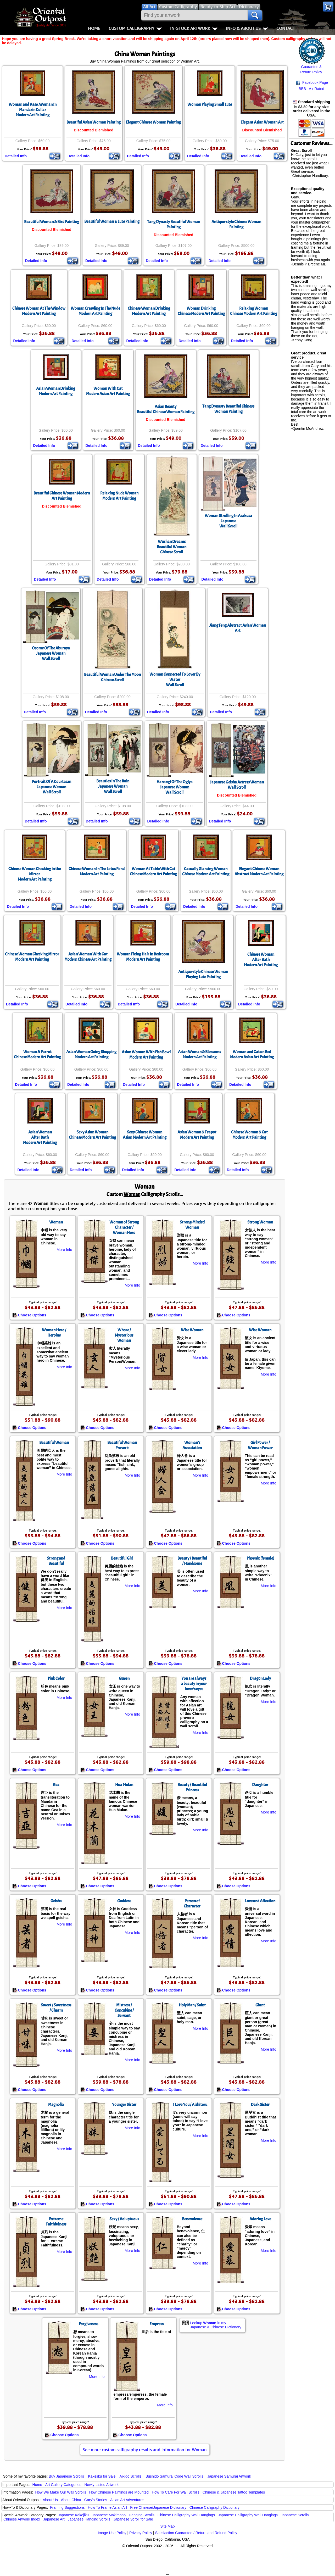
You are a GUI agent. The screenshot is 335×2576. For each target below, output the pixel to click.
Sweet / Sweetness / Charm (56, 2007)
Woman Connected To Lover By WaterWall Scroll (174, 679)
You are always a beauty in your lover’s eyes (194, 1684)
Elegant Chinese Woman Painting (153, 122)
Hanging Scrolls (141, 2515)
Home (94, 28)
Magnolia (56, 2104)
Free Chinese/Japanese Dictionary (158, 2507)
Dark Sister (260, 2104)
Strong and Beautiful (56, 1561)
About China (71, 2500)
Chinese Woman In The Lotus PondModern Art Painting (97, 871)
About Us (50, 2500)
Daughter (260, 1784)
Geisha (56, 1901)
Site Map (167, 2526)
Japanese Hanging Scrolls (89, 2519)
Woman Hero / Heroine (54, 1332)
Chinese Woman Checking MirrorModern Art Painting (32, 957)
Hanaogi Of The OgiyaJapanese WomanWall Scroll (175, 787)
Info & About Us (247, 28)
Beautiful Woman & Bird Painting (51, 221)
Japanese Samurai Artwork (229, 2476)
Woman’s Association (192, 1445)
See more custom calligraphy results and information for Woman (145, 2449)
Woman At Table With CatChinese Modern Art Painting (153, 871)
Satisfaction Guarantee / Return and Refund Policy (196, 2533)
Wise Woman (192, 1330)
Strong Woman (260, 1222)
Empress (156, 2324)
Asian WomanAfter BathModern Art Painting (40, 1137)
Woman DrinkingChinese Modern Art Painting (201, 311)
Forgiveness (88, 2324)
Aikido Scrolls (130, 2476)
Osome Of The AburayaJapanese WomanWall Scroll (51, 653)
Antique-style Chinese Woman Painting (236, 224)
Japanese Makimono (109, 2515)
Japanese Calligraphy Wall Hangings (248, 2515)
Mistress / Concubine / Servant (124, 2010)
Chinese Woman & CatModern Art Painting (249, 1135)
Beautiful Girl (122, 1558)
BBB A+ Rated (311, 89)
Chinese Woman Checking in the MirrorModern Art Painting (34, 874)
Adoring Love (260, 2219)
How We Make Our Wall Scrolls (60, 2492)
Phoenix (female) (260, 1558)
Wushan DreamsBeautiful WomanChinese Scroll (171, 547)
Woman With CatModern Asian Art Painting (108, 391)
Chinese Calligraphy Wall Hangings (186, 2515)
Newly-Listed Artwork (101, 2485)
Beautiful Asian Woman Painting (93, 122)
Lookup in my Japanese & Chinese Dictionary (215, 2325)
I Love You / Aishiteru (190, 2104)
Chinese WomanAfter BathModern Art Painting (261, 959)
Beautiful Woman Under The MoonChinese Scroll (112, 677)
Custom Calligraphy (135, 28)
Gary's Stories (95, 2500)
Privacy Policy (140, 2533)
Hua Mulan (124, 1784)
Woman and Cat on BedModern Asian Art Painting (252, 1054)
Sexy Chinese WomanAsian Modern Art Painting (144, 1135)
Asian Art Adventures (127, 2500)
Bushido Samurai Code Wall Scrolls (174, 2476)
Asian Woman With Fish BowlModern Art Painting (146, 1054)
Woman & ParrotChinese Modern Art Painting (37, 1054)
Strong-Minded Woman (192, 1225)
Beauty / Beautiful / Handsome (192, 1561)
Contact (285, 28)
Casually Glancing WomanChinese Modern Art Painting (205, 871)
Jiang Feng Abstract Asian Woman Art (237, 628)
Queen (124, 1678)
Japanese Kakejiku (73, 2515)
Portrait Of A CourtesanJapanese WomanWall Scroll (51, 787)
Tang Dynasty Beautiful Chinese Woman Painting (228, 409)
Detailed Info (16, 156)
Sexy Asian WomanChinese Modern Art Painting (92, 1135)
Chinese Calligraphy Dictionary (214, 2507)
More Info (64, 1250)
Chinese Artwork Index (21, 2519)
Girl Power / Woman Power (260, 1445)
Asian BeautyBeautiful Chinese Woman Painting (165, 409)
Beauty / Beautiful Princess (192, 1787)
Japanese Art (54, 2519)
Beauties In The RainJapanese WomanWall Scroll (112, 786)
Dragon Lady (260, 1678)
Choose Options (29, 1315)
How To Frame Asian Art (107, 2507)
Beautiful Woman (54, 1442)
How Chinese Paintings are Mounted (119, 2492)
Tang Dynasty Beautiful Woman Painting (173, 224)
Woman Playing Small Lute (209, 104)
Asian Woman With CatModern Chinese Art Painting (87, 957)
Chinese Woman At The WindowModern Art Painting (38, 311)
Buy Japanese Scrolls (66, 2476)
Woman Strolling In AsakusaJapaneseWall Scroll (228, 521)
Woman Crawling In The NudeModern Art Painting (95, 311)
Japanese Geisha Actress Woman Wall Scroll (237, 785)
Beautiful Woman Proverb (122, 1445)
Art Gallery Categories (63, 2485)
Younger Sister (124, 2104)
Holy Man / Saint (192, 2005)
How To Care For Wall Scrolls (175, 2492)
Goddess (124, 1901)
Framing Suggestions (67, 2507)
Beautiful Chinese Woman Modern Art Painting (62, 496)
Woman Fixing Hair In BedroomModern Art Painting (143, 957)
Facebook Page (312, 82)
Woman (56, 1222)
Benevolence (192, 2219)
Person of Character (192, 1903)
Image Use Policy (112, 2533)
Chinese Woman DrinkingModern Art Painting (149, 311)
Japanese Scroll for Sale (133, 2519)
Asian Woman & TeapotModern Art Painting (196, 1135)
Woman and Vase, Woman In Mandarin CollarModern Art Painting (33, 110)
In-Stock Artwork (193, 28)
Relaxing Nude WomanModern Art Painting (119, 496)
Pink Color (56, 1678)
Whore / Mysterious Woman (124, 1335)
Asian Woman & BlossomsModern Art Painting (199, 1054)
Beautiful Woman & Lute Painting (111, 221)
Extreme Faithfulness (56, 2221)
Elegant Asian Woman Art (262, 122)
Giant (260, 2005)
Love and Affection (260, 1901)
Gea (56, 1784)
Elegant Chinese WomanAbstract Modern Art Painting (258, 871)
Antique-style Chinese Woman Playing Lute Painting (203, 974)
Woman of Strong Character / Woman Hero (124, 1227)
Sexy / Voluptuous (124, 2219)
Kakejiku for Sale (102, 2476)
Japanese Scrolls (295, 2515)
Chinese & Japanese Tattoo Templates (234, 2492)
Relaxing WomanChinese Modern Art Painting (253, 311)
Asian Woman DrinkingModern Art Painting (55, 391)
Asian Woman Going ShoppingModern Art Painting (91, 1054)
